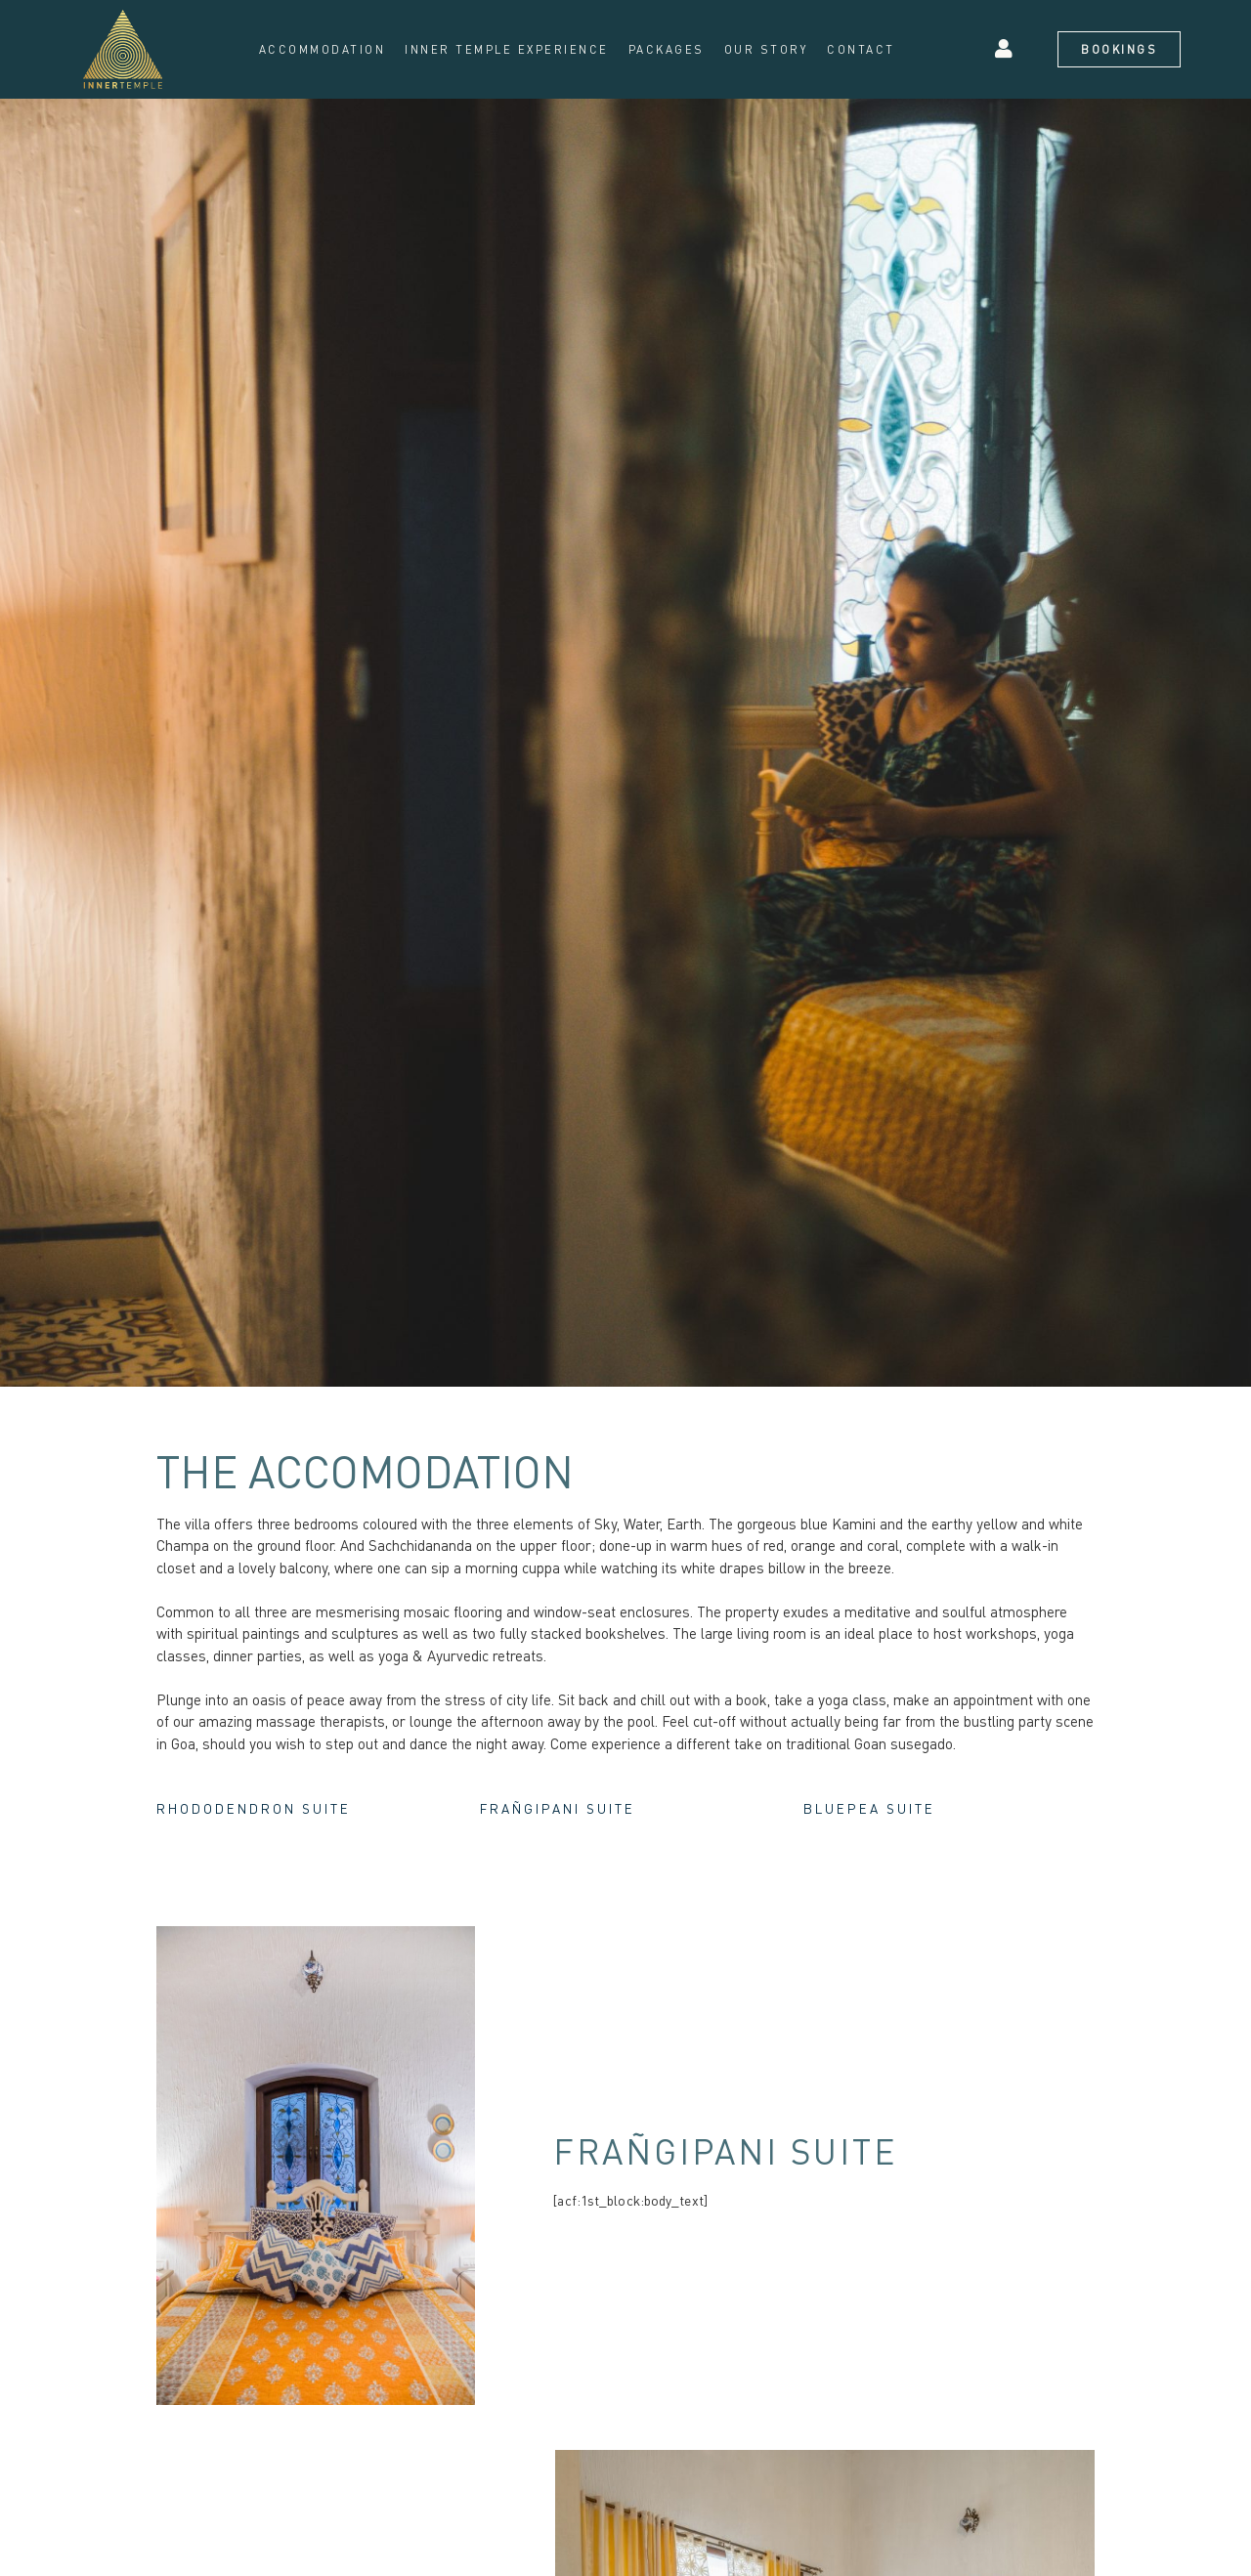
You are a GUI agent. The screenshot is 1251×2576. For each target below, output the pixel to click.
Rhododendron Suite (270, 1810)
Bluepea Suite (881, 1810)
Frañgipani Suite (573, 1810)
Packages (666, 49)
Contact (861, 49)
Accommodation (322, 49)
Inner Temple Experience (507, 49)
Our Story (766, 49)
